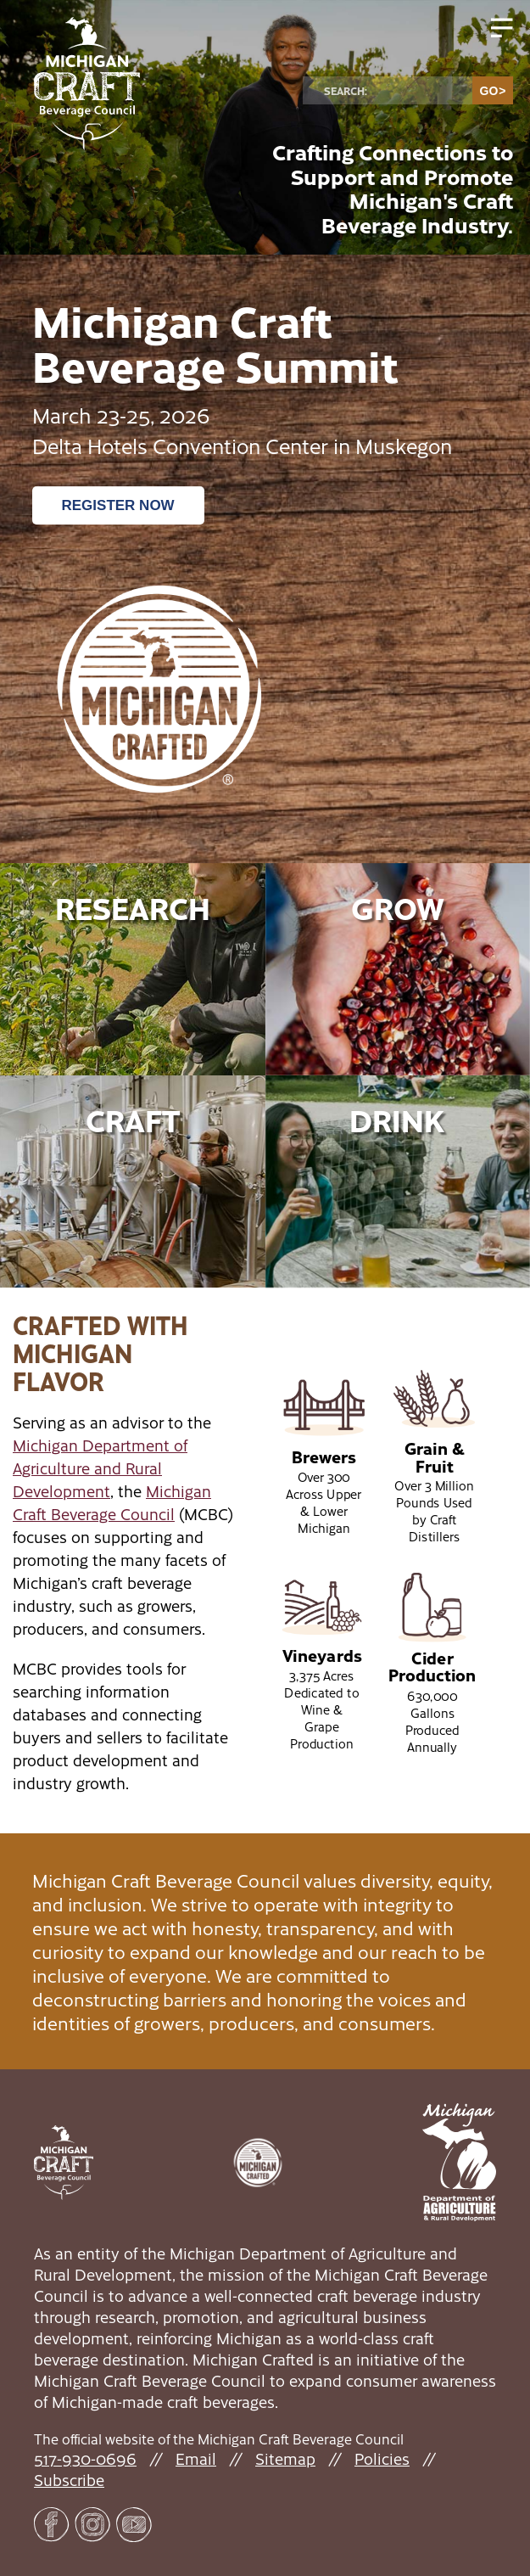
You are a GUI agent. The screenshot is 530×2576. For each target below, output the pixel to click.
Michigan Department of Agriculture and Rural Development (100, 1467)
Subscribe (69, 2479)
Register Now (118, 505)
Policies (382, 2458)
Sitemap (285, 2458)
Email (196, 2458)
